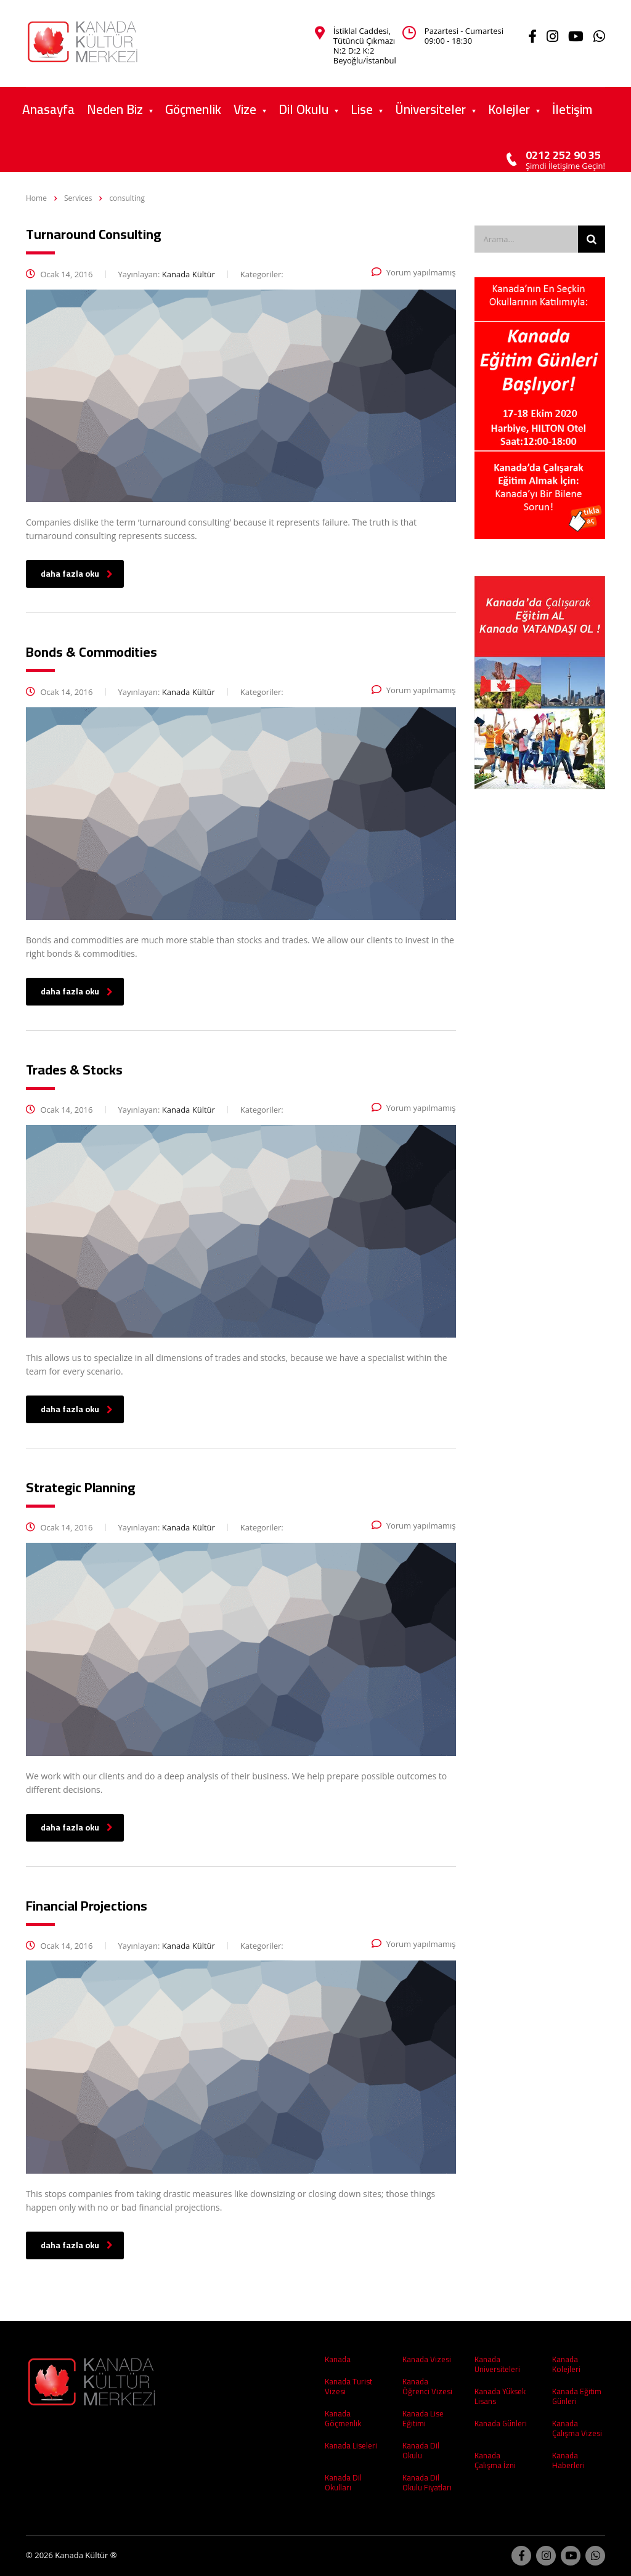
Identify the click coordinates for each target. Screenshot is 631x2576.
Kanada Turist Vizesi (348, 2386)
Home (36, 198)
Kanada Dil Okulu (420, 2450)
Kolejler (509, 109)
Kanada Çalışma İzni (495, 2460)
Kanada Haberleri (568, 2460)
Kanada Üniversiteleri (497, 2364)
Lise (362, 109)
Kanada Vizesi (426, 2359)
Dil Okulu (303, 109)
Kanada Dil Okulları (343, 2482)
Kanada (338, 2359)
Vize (245, 109)
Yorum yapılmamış (414, 272)
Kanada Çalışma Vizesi (577, 2428)
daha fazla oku (77, 574)
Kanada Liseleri (351, 2445)
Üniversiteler (430, 109)
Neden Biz (115, 109)
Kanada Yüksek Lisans (500, 2396)
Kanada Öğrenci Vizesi (427, 2386)
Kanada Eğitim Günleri (576, 2396)
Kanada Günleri (500, 2423)
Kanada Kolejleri (566, 2364)
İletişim (572, 109)
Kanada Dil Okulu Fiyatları (427, 2482)
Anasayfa (48, 109)
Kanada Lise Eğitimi (423, 2418)
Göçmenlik (193, 109)
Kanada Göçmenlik (343, 2418)
